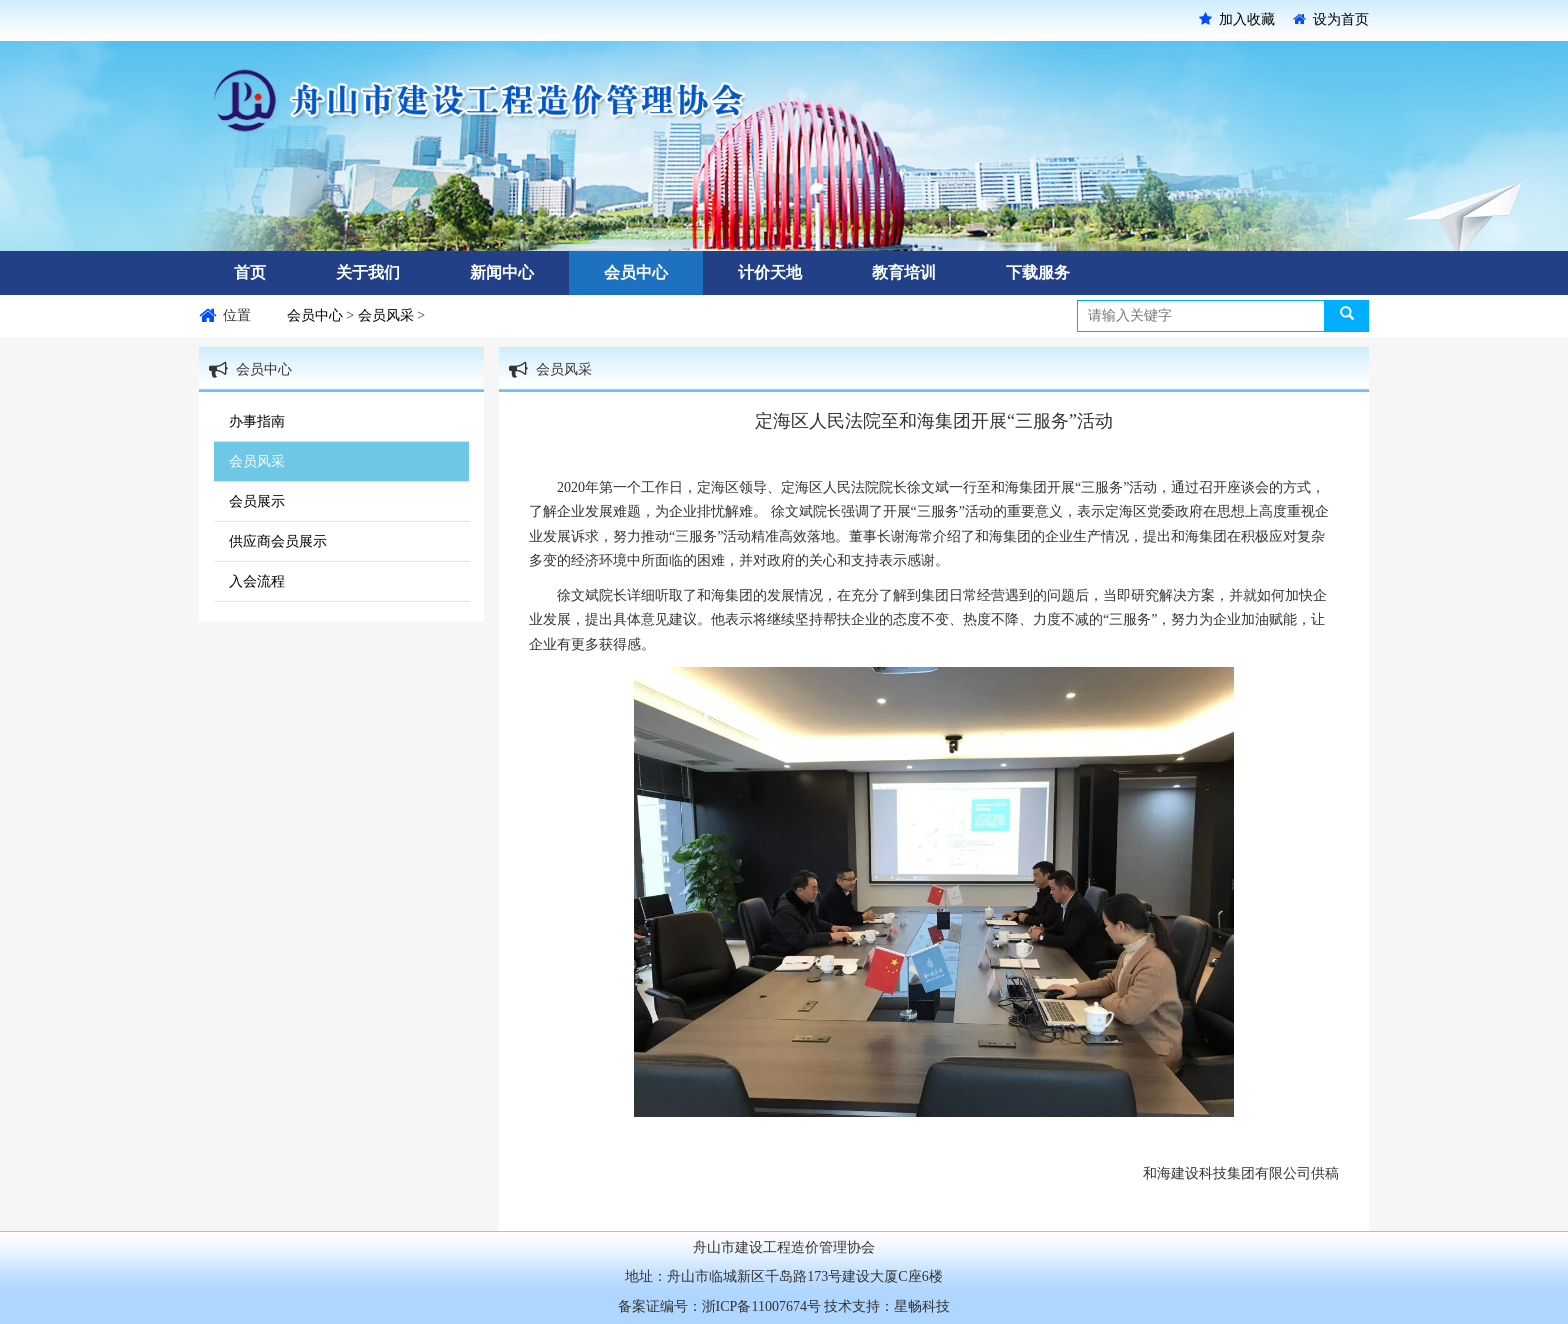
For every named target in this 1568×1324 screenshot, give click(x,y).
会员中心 (636, 272)
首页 (250, 272)
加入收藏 (1237, 19)
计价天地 (770, 272)
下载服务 (1038, 272)
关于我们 (368, 272)
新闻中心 (502, 272)
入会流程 (257, 581)
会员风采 (388, 315)
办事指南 (257, 421)
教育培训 (904, 272)
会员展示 (257, 501)
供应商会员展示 (278, 541)
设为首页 (1331, 19)
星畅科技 (922, 1306)
